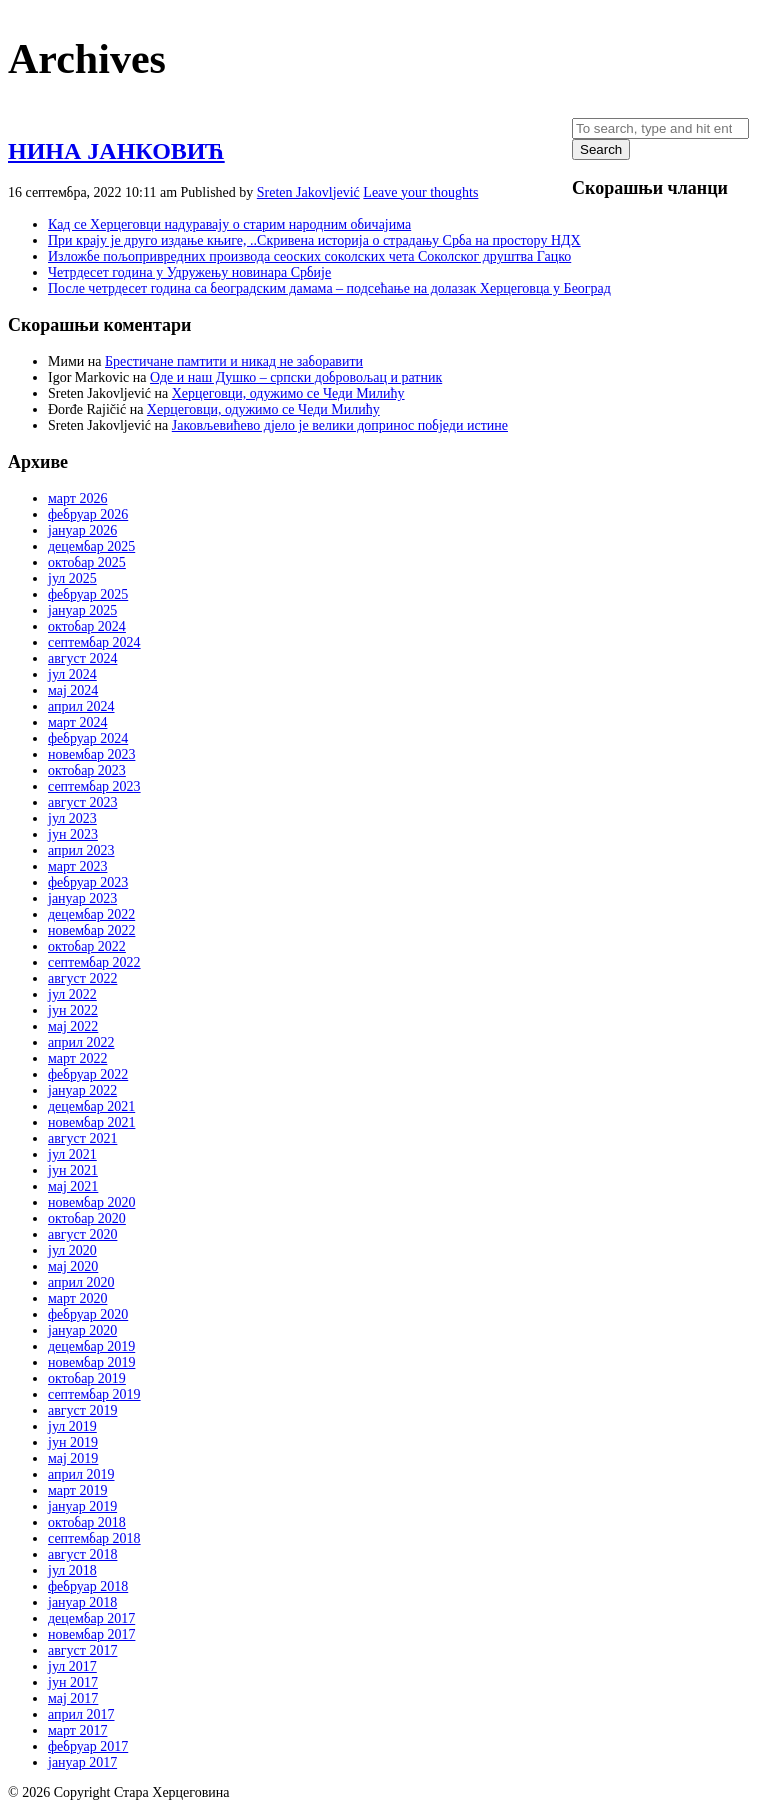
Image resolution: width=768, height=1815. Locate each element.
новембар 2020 (91, 1202)
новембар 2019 (91, 1362)
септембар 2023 (94, 786)
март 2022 (77, 1058)
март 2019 (77, 1490)
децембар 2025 (91, 546)
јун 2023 (73, 834)
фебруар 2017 (88, 1746)
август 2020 (82, 1234)
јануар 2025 (82, 610)
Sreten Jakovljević (308, 192)
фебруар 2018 (88, 1586)
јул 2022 (72, 994)
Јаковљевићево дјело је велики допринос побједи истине (340, 425)
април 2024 (81, 706)
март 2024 (77, 722)
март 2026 (77, 498)
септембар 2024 (94, 642)
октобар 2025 (87, 562)
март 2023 (77, 866)
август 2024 (82, 658)
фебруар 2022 (88, 1074)
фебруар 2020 (88, 1314)
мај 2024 (73, 690)
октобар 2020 (87, 1218)
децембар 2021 (91, 1106)
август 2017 (82, 1650)
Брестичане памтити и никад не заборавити (234, 361)
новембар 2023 (91, 754)
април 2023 (81, 850)
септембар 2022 (94, 962)
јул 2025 (72, 578)
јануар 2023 (82, 898)
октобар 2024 (87, 626)
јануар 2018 (82, 1602)
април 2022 (81, 1042)
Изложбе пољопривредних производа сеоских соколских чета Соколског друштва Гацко (309, 256)
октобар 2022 (87, 946)
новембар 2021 (91, 1122)
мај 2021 (73, 1186)
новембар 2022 (91, 930)
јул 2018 (72, 1570)
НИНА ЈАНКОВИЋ (116, 151)
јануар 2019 (82, 1506)
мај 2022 (73, 1026)
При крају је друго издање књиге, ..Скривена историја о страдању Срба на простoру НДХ (314, 240)
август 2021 (82, 1138)
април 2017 (81, 1714)
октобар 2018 (87, 1522)
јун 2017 (73, 1682)
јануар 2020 (82, 1330)
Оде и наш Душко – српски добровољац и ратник (296, 377)
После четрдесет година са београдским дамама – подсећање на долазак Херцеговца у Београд (329, 288)
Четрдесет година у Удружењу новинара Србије (189, 272)
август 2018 (82, 1554)
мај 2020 (73, 1266)
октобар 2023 (87, 770)
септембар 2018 (94, 1538)
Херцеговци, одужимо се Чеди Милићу (288, 393)
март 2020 (77, 1298)
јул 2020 (72, 1250)
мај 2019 (73, 1458)
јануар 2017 (82, 1762)
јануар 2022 (82, 1090)
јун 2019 (73, 1442)
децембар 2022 (91, 914)
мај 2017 (73, 1698)
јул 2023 (72, 818)
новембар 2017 (91, 1634)
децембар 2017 (91, 1618)
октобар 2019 (87, 1378)
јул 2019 (72, 1426)
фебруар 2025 (88, 594)
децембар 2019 (91, 1346)
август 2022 (82, 978)
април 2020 (81, 1282)
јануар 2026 (82, 530)
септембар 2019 (94, 1394)
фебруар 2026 (88, 514)
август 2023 (82, 802)
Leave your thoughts (420, 192)
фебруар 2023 (88, 882)
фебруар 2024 (88, 738)
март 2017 (77, 1730)
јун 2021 (73, 1170)
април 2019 (81, 1474)
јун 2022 (73, 1010)
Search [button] (601, 149)
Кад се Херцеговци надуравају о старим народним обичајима (229, 224)
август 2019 (82, 1410)
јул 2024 (72, 674)
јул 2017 (72, 1666)
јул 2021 (72, 1154)
